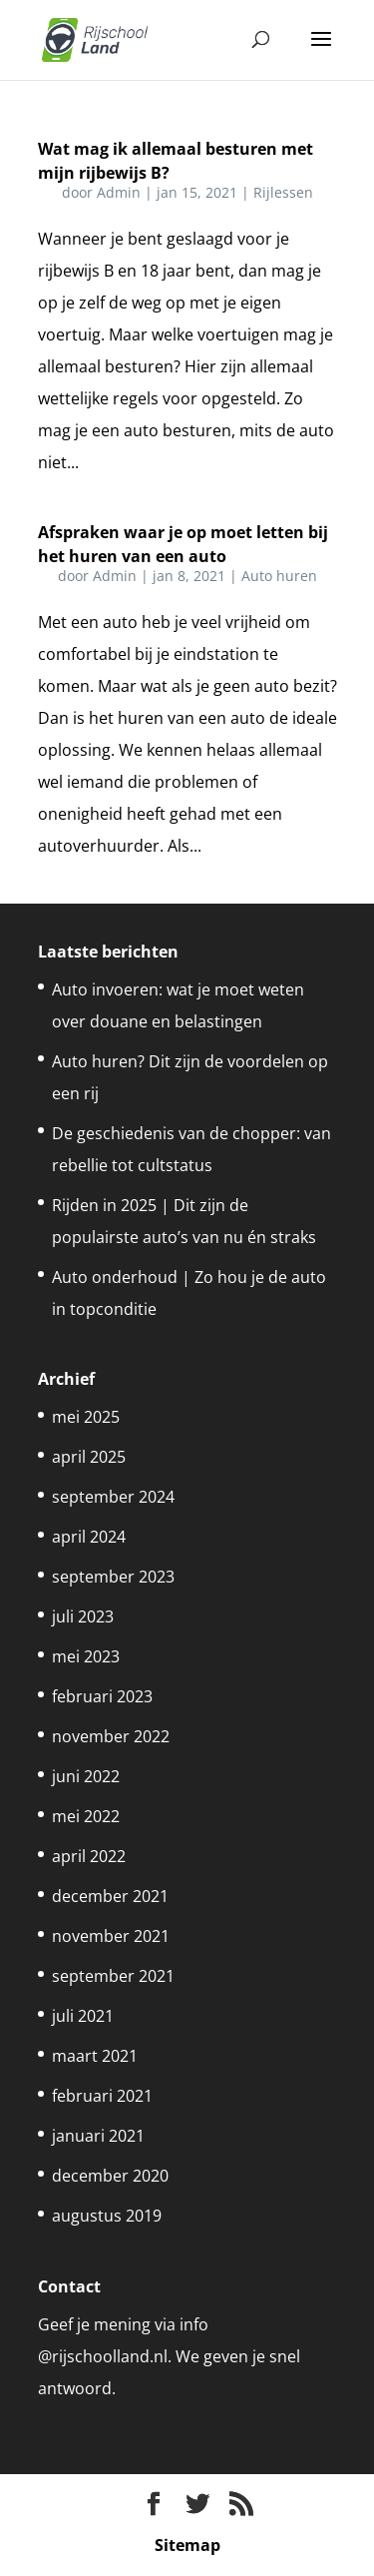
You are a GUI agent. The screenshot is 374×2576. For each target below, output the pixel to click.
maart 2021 (95, 2056)
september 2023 (113, 1577)
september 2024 (113, 1497)
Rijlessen (283, 192)
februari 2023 (102, 1696)
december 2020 (110, 2176)
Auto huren (279, 575)
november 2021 (111, 1936)
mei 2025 (86, 1417)
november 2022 (111, 1736)
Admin (119, 192)
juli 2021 (83, 2016)
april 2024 (89, 1537)
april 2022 (89, 1856)
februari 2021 (102, 2096)
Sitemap (187, 2545)
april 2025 (89, 1457)
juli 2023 (83, 1616)
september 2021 (113, 1976)
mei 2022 (86, 1816)
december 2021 (110, 1896)
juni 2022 (86, 1776)
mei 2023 (86, 1656)
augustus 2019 (107, 2216)
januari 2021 (98, 2136)
